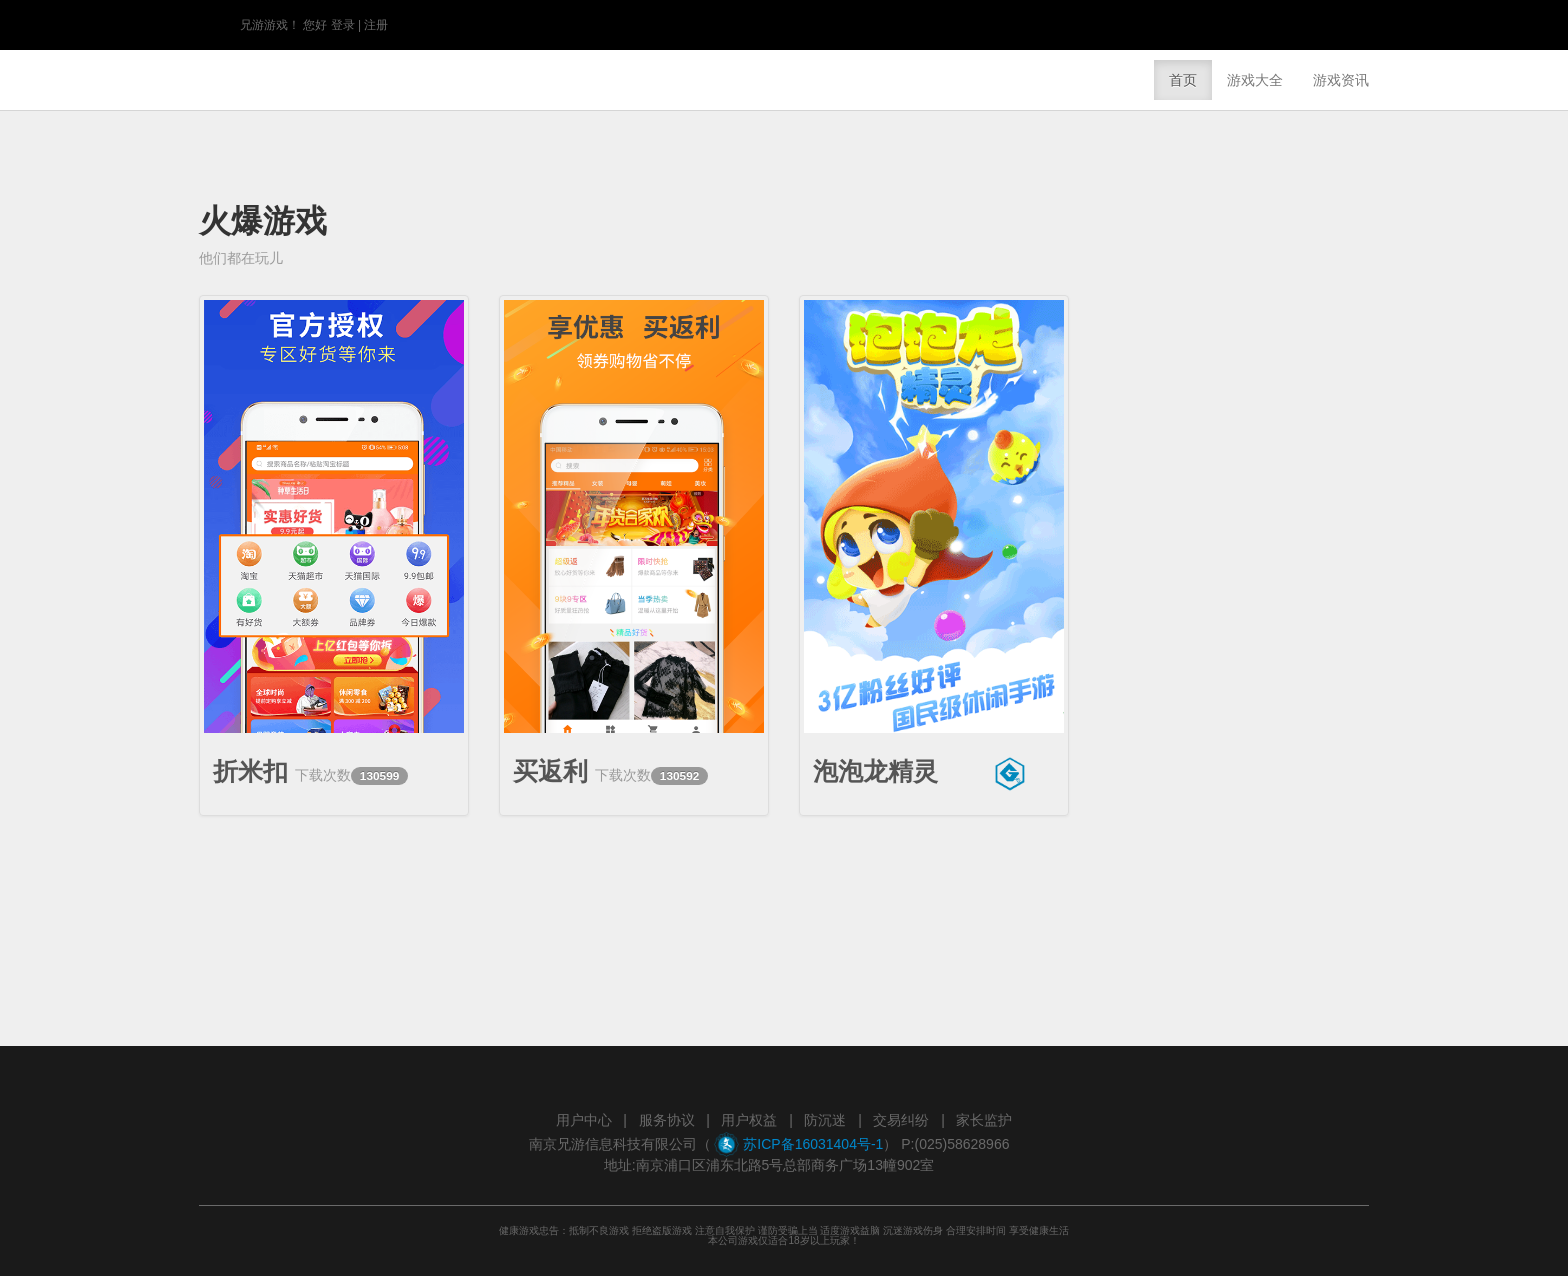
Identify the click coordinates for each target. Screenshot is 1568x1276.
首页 (1183, 80)
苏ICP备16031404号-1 (813, 1144)
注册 (376, 25)
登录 (343, 25)
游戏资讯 (1341, 80)
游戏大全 (1255, 80)
